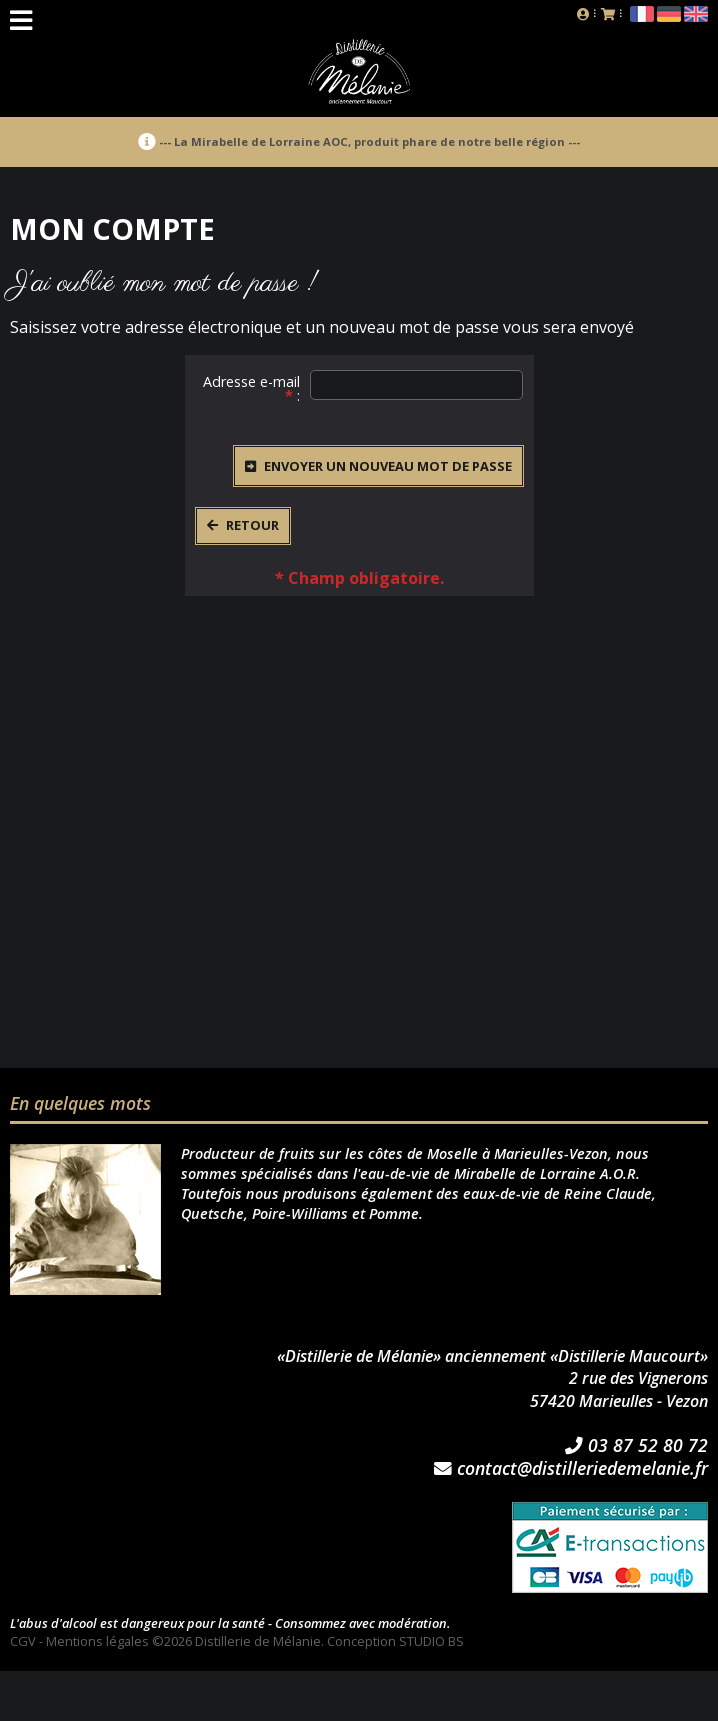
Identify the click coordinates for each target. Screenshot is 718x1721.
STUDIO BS (431, 1641)
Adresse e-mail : (251, 383)
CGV (23, 1641)
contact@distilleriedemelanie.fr (571, 1469)
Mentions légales (97, 1641)
